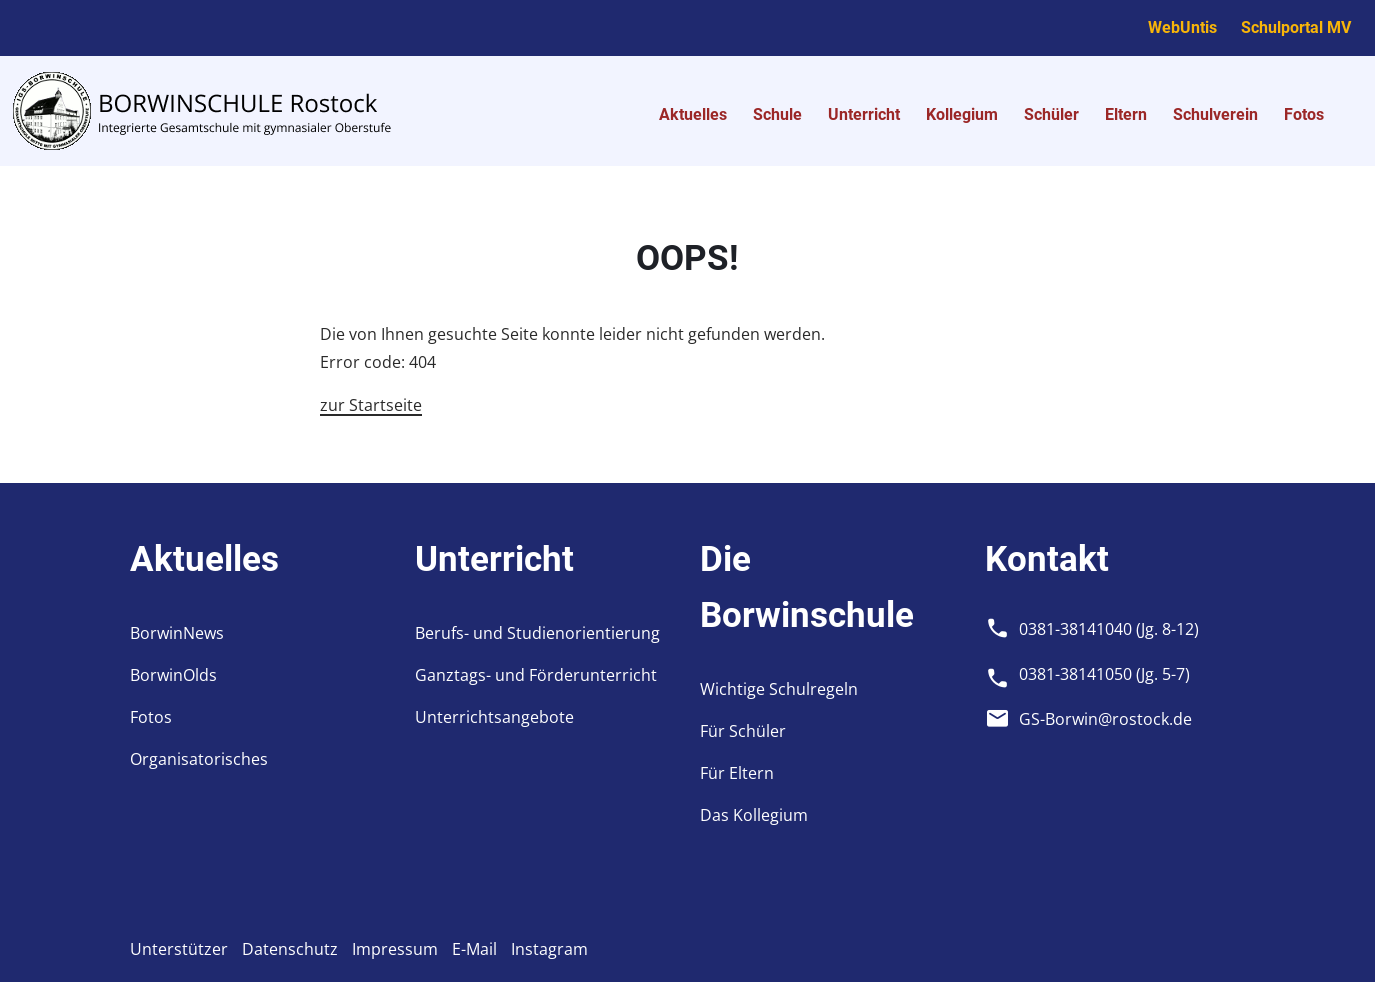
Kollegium (962, 114)
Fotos (1304, 114)
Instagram (549, 949)
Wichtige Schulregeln (779, 689)
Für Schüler (743, 731)
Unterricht (864, 114)
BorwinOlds (173, 675)
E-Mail (474, 949)
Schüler (1051, 114)
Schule (777, 114)
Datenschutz (290, 949)
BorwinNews (177, 633)
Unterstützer (179, 949)
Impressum (395, 949)
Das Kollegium (754, 815)
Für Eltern (737, 773)
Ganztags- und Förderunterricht (536, 675)
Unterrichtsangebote (494, 717)
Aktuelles (693, 114)
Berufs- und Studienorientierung (537, 633)
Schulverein (1215, 114)
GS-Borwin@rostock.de (1105, 719)
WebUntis (1182, 27)
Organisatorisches (199, 759)
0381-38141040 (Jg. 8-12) (1109, 629)
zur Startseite (371, 405)
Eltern (1126, 114)
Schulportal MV (1296, 27)
